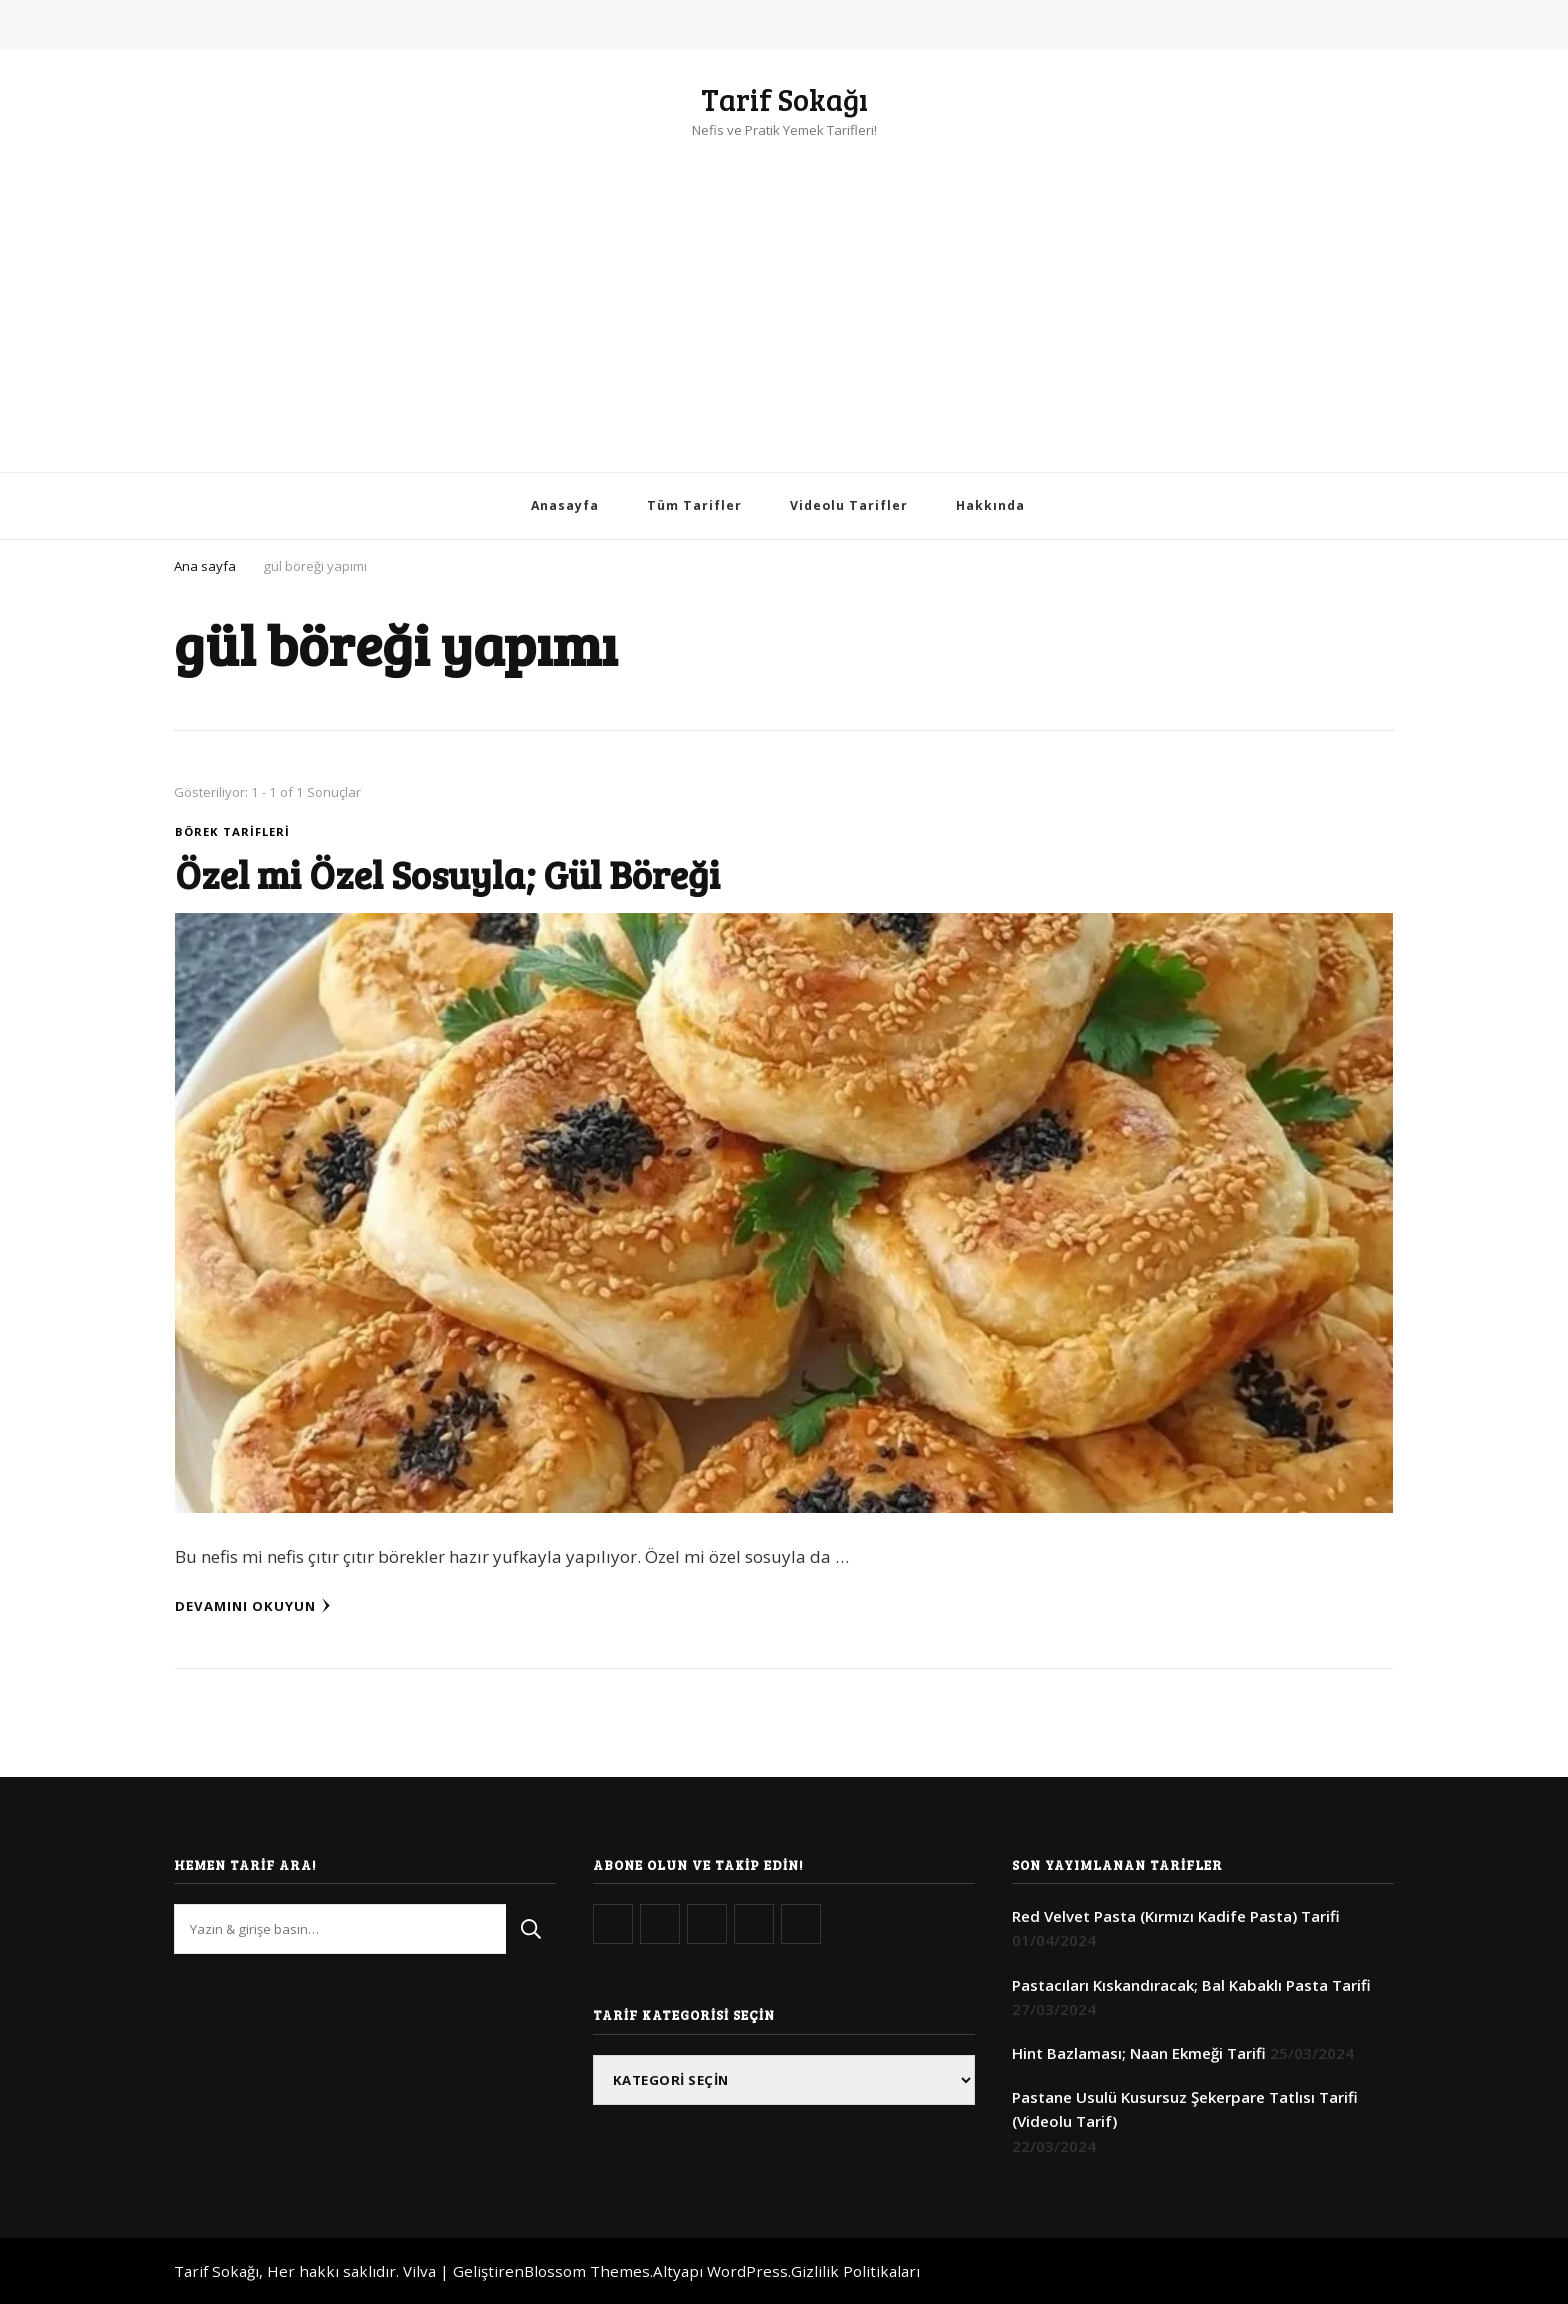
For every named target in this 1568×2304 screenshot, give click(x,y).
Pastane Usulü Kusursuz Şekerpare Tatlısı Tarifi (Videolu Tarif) (1185, 2109)
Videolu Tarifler (849, 505)
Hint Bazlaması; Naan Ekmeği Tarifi (1139, 2053)
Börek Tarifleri (232, 831)
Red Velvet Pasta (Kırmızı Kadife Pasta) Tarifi (1176, 1916)
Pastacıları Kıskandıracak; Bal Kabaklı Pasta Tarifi (1191, 1985)
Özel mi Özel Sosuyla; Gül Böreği (447, 874)
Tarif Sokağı (784, 99)
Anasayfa (565, 505)
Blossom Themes (587, 2271)
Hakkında (990, 505)
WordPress (747, 2271)
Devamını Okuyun (253, 1606)
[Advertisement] (784, 292)
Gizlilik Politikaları (855, 2271)
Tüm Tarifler (694, 505)
